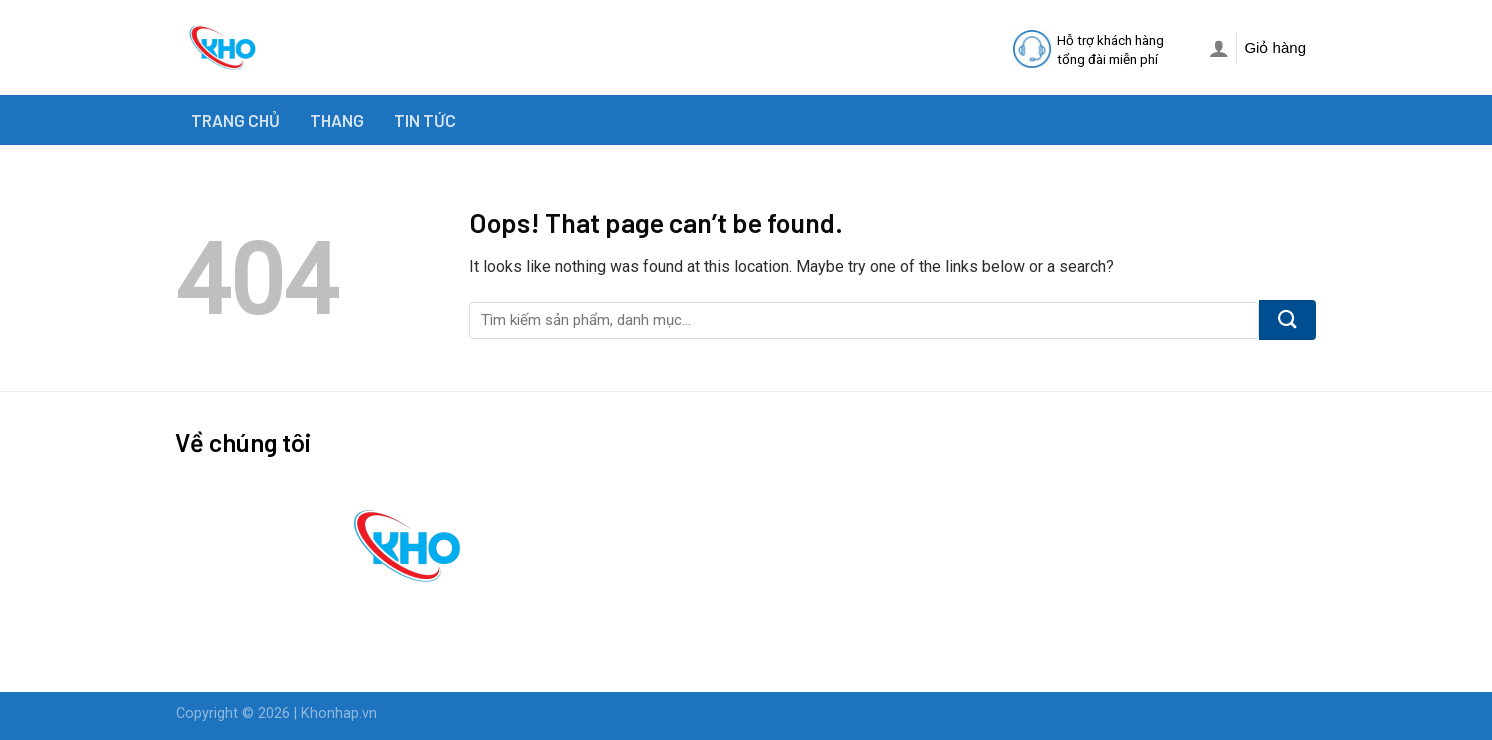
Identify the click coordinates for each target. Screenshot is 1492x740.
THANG (337, 120)
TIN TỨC (425, 120)
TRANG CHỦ (235, 120)
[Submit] (1287, 320)
